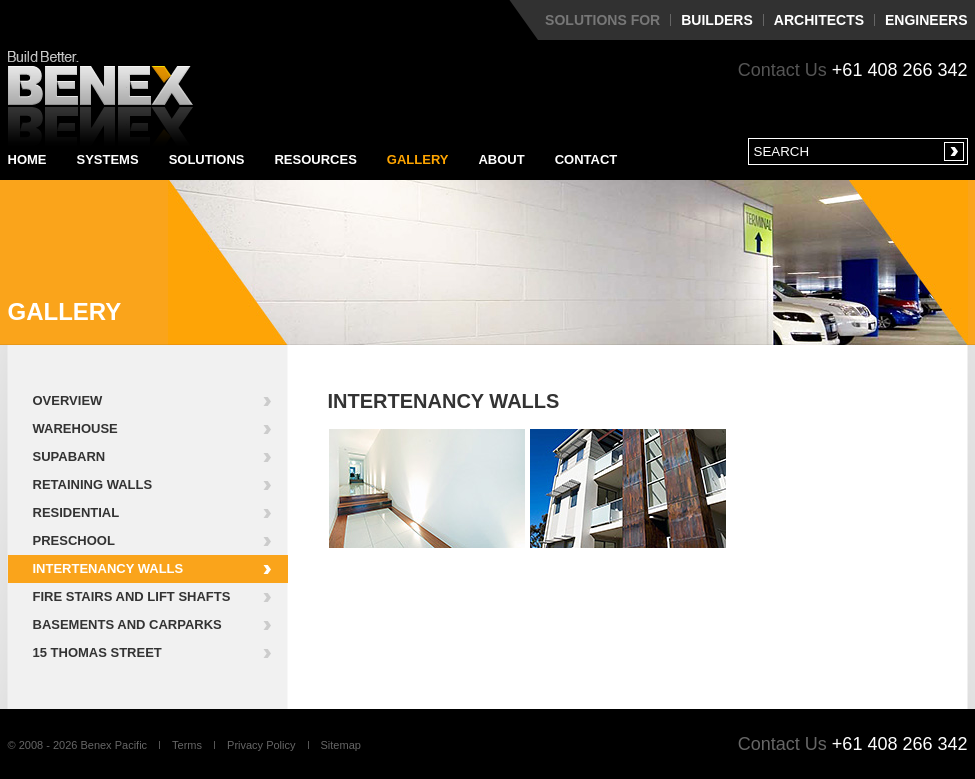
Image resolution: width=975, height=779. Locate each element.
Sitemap (341, 745)
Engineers (926, 20)
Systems (108, 159)
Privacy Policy (261, 745)
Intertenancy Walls (108, 568)
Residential (76, 512)
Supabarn (69, 456)
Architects (819, 20)
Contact (586, 159)
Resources (315, 159)
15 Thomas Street (97, 652)
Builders (717, 20)
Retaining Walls (93, 484)
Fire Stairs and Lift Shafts (132, 596)
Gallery (418, 159)
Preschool (74, 540)
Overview (68, 400)
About (501, 159)
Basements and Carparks (127, 624)
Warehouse (75, 428)
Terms (187, 745)
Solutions (207, 159)
